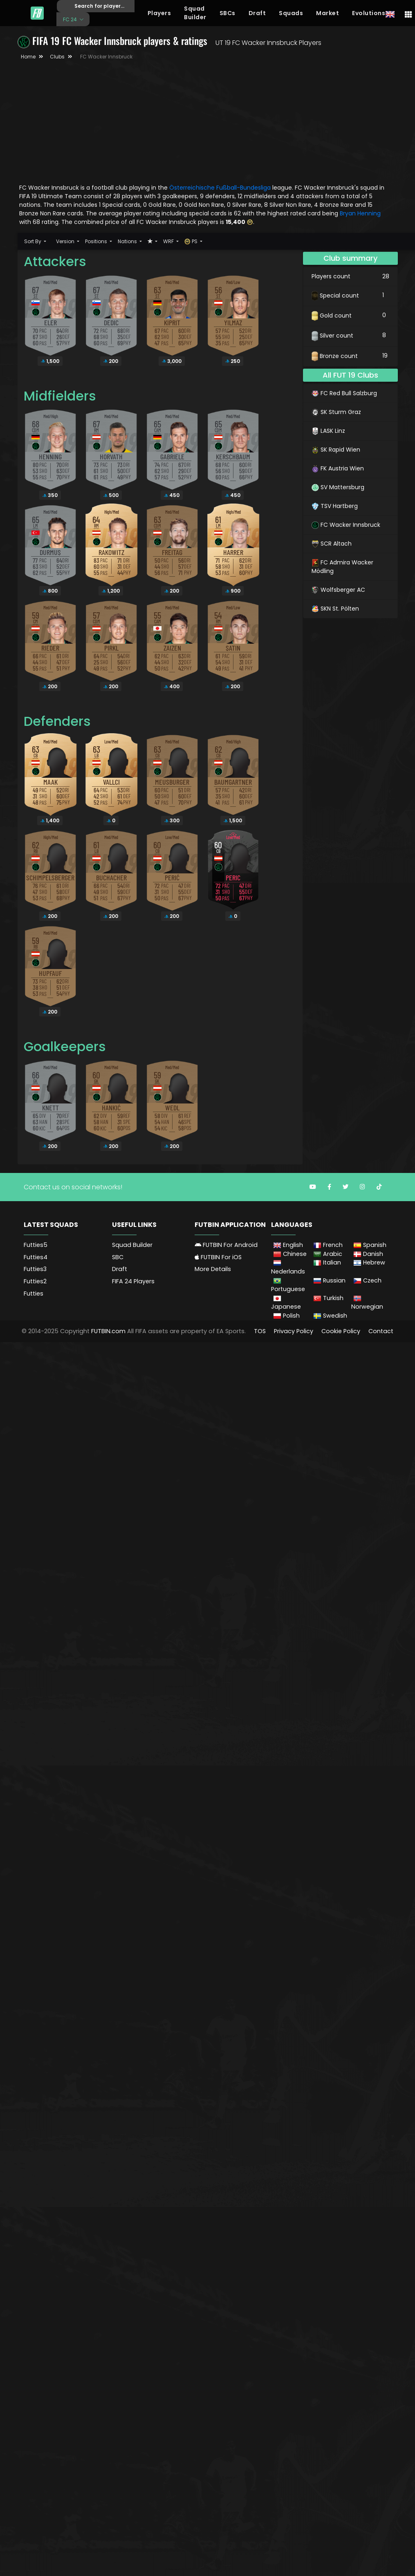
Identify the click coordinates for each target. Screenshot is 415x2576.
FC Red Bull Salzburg (344, 393)
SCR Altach (332, 543)
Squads (291, 13)
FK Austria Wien (338, 468)
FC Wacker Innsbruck (346, 525)
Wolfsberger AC (338, 590)
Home (28, 56)
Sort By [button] (33, 241)
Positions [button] (96, 241)
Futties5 (35, 1245)
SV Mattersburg (338, 487)
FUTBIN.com (108, 1331)
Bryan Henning (360, 213)
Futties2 (35, 1281)
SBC (117, 1257)
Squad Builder (195, 12)
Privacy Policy (293, 1331)
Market (327, 13)
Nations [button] (128, 241)
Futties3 (35, 1269)
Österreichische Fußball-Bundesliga (220, 188)
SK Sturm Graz (336, 412)
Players (159, 13)
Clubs (57, 56)
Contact (380, 1331)
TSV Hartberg (335, 506)
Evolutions (368, 13)
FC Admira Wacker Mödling (342, 566)
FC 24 (70, 19)
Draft (257, 13)
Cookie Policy (340, 1331)
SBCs (228, 13)
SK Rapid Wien (336, 449)
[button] (152, 241)
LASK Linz (328, 431)
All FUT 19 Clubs (350, 375)
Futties (33, 1293)
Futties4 (35, 1257)
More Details (213, 1269)
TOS (260, 1331)
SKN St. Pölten (335, 608)
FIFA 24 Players (133, 1281)
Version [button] (66, 241)
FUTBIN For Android (226, 1245)
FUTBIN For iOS (218, 1257)
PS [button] (191, 241)
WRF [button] (169, 241)
